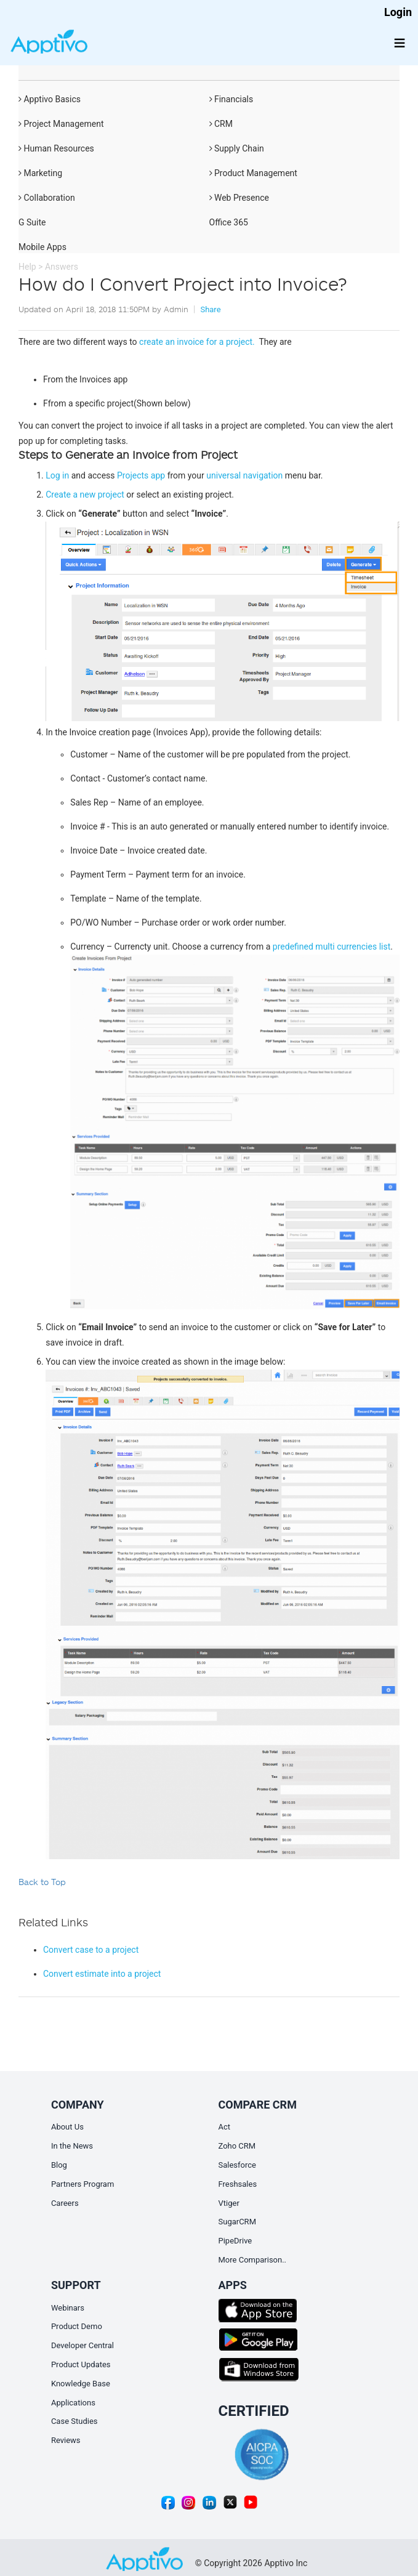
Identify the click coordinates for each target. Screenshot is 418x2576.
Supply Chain (236, 148)
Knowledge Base (80, 2383)
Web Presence (239, 198)
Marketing (40, 173)
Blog (59, 2165)
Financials (231, 99)
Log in (57, 475)
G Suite (32, 222)
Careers (65, 2203)
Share (210, 309)
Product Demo (76, 2326)
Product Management (253, 173)
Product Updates (81, 2364)
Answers (61, 267)
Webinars (67, 2307)
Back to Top (42, 1881)
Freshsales (238, 2184)
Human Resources (56, 148)
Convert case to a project (91, 1950)
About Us (67, 2126)
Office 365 (228, 222)
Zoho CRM (237, 2145)
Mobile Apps (42, 247)
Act (225, 2126)
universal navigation (244, 475)
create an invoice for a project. (198, 342)
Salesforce (237, 2165)
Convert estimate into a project (102, 1974)
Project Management (61, 124)
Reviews (66, 2440)
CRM (221, 124)
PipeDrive (235, 2240)
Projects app (141, 475)
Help (27, 267)
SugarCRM (237, 2221)
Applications (73, 2402)
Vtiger (229, 2203)
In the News (72, 2145)
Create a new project (85, 494)
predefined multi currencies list (331, 946)
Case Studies (74, 2421)
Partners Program (82, 2184)
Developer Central (82, 2345)
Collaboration (46, 198)
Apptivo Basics (49, 99)
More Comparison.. (253, 2259)
